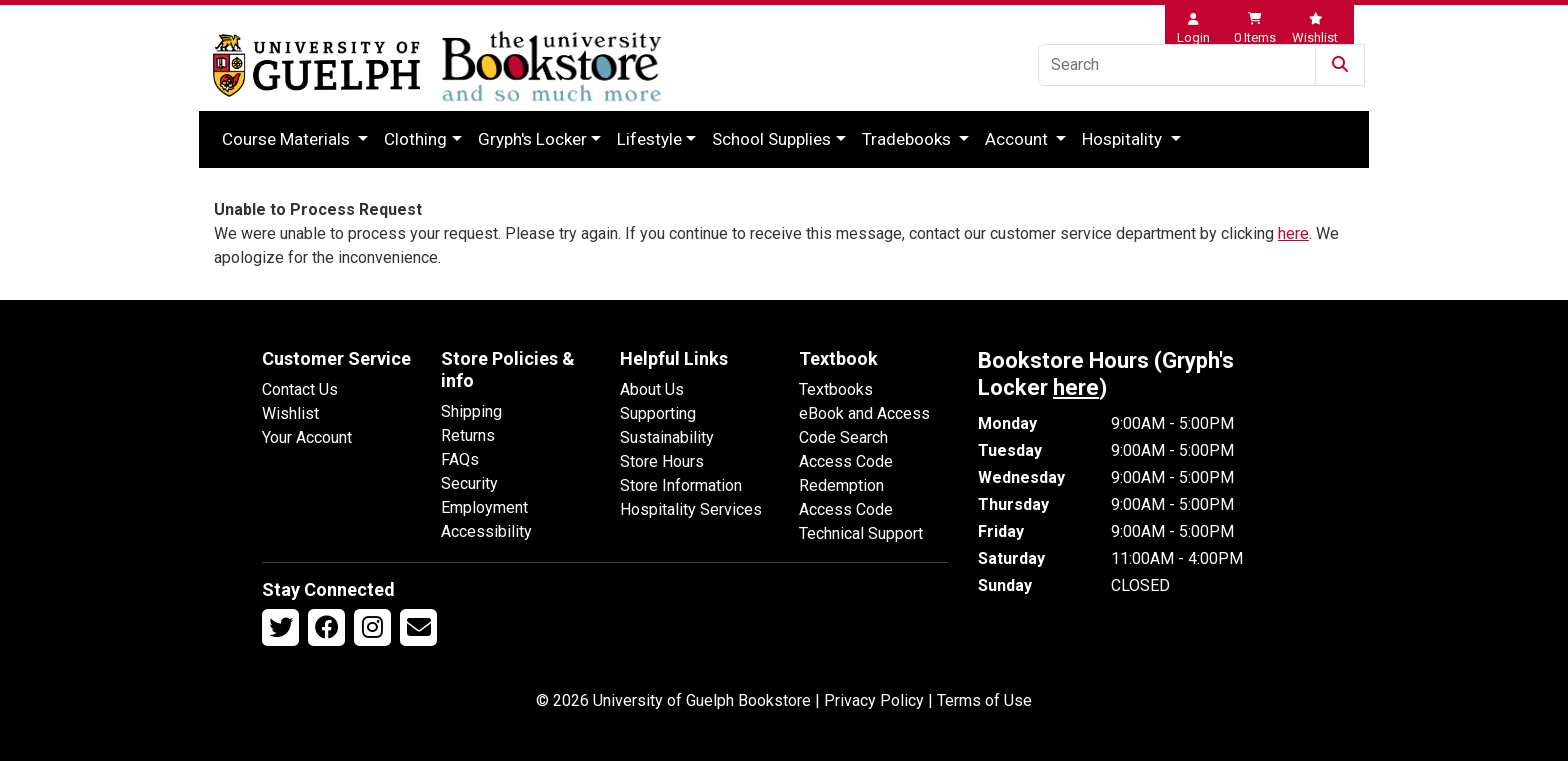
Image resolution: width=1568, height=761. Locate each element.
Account (1018, 139)
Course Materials (288, 139)
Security (469, 483)
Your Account (307, 437)
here (1293, 233)
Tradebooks (908, 139)
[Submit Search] (1340, 65)
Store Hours (662, 461)
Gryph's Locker (532, 139)
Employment (484, 507)
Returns (468, 435)
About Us (652, 389)
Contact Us (300, 389)
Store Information (681, 485)
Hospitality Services (691, 509)
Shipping (471, 411)
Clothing (415, 139)
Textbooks (836, 389)
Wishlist (290, 413)
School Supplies (771, 139)
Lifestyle (649, 139)
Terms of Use (984, 700)
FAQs (460, 459)
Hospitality (1124, 139)
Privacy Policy (874, 700)
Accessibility (486, 531)
